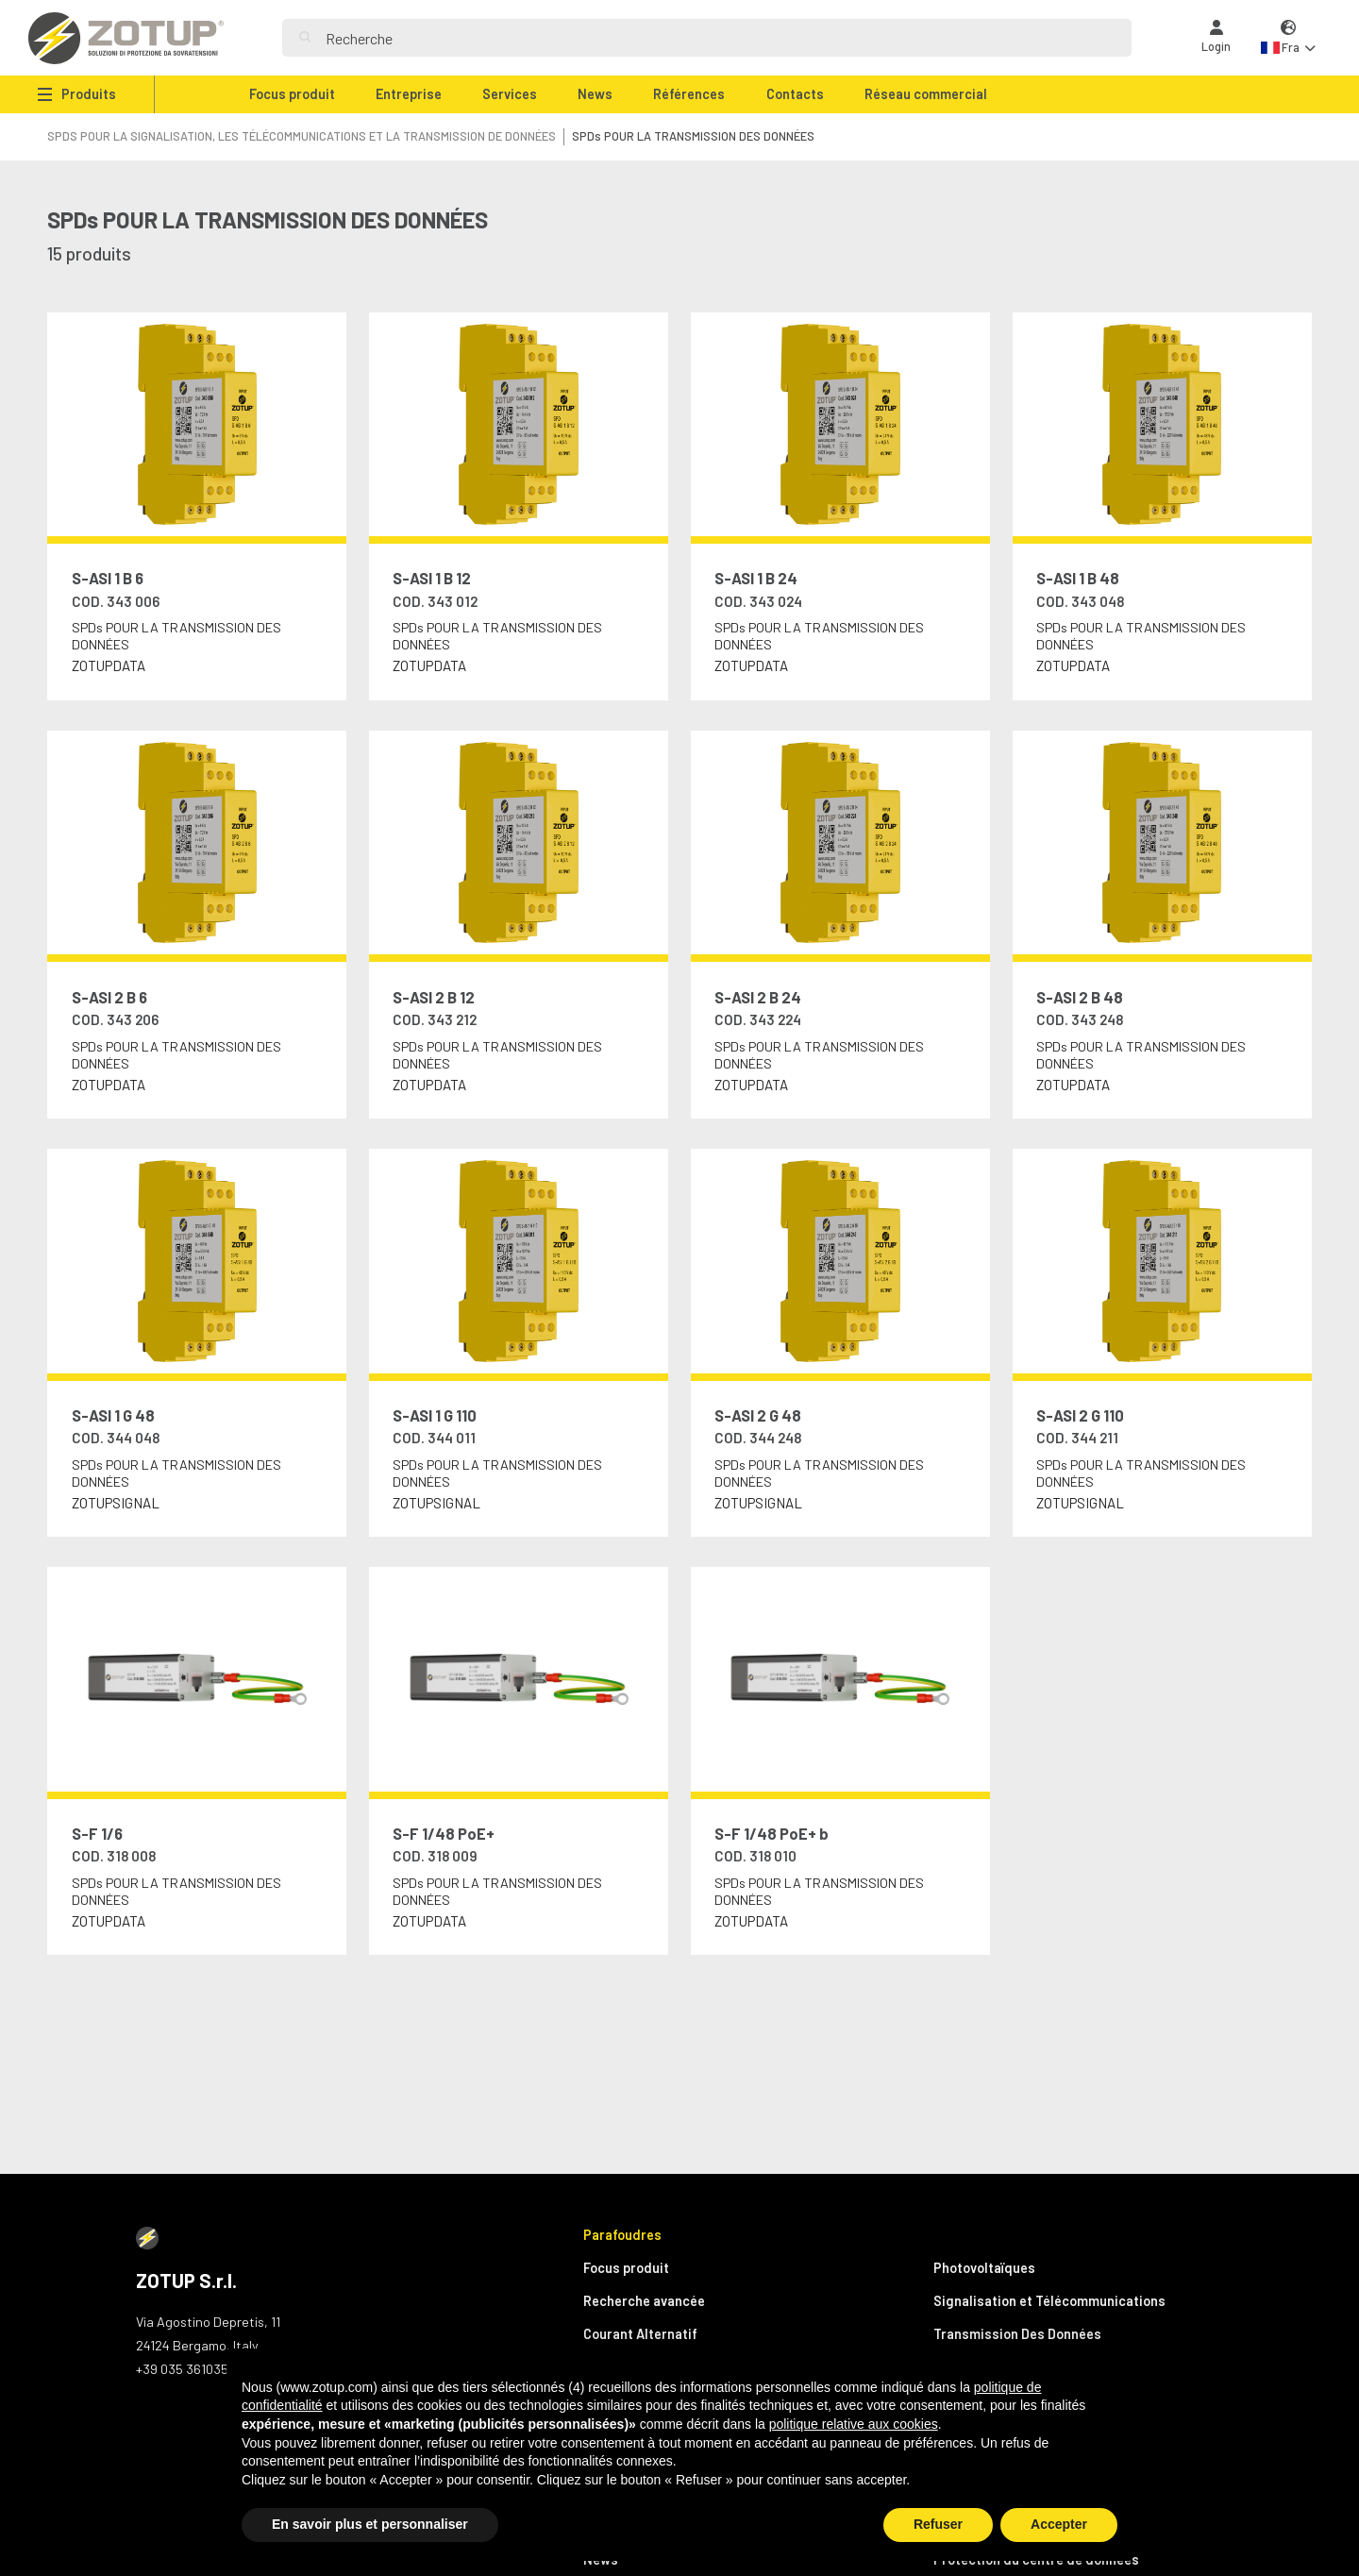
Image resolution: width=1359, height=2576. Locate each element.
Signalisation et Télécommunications (1049, 2301)
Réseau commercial (925, 94)
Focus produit (292, 94)
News (595, 94)
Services (509, 94)
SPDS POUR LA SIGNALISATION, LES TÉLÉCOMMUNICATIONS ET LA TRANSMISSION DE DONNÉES (301, 135)
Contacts (795, 94)
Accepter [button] (1059, 2524)
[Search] (720, 38)
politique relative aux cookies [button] (853, 2424)
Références (689, 94)
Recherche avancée (644, 2301)
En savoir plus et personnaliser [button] (370, 2524)
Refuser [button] (938, 2524)
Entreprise (409, 94)
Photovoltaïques (984, 2268)
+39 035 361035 (182, 2369)
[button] (1288, 38)
